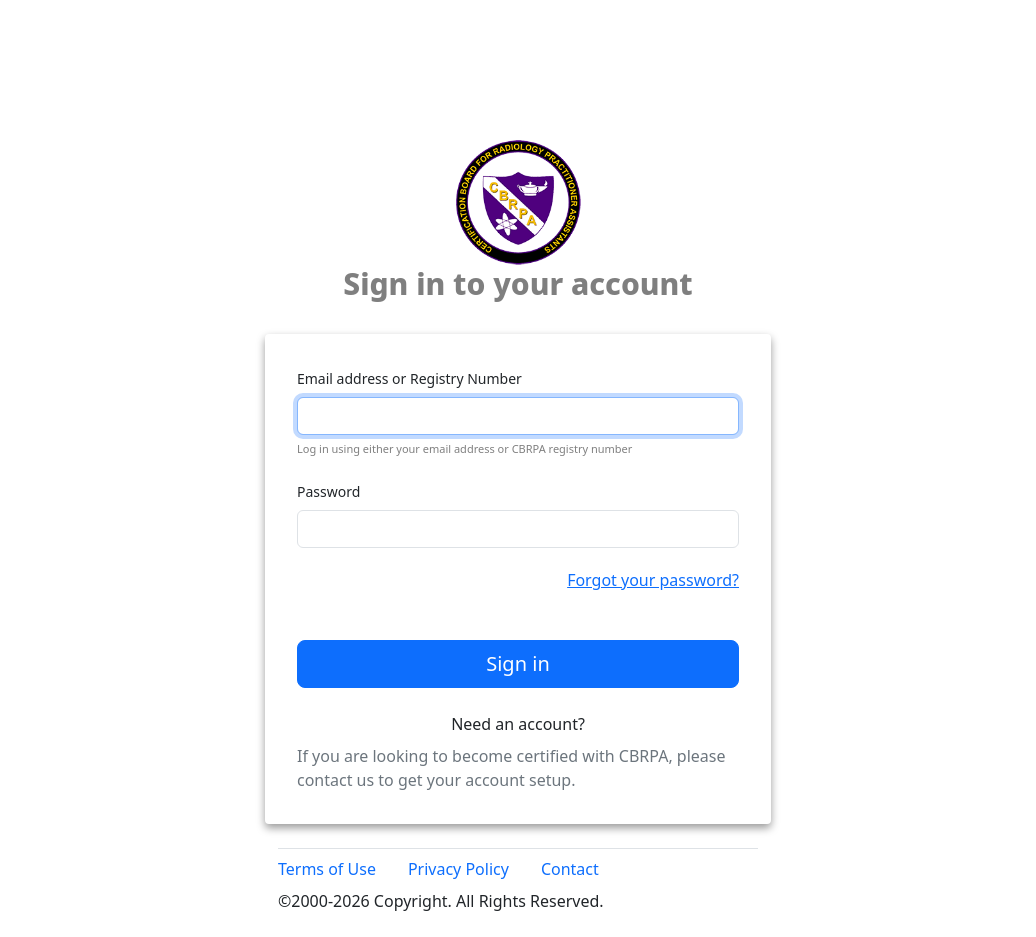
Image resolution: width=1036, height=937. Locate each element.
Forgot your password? (653, 580)
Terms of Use (327, 869)
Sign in (518, 663)
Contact (570, 869)
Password (328, 491)
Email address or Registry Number (409, 378)
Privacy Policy (458, 869)
